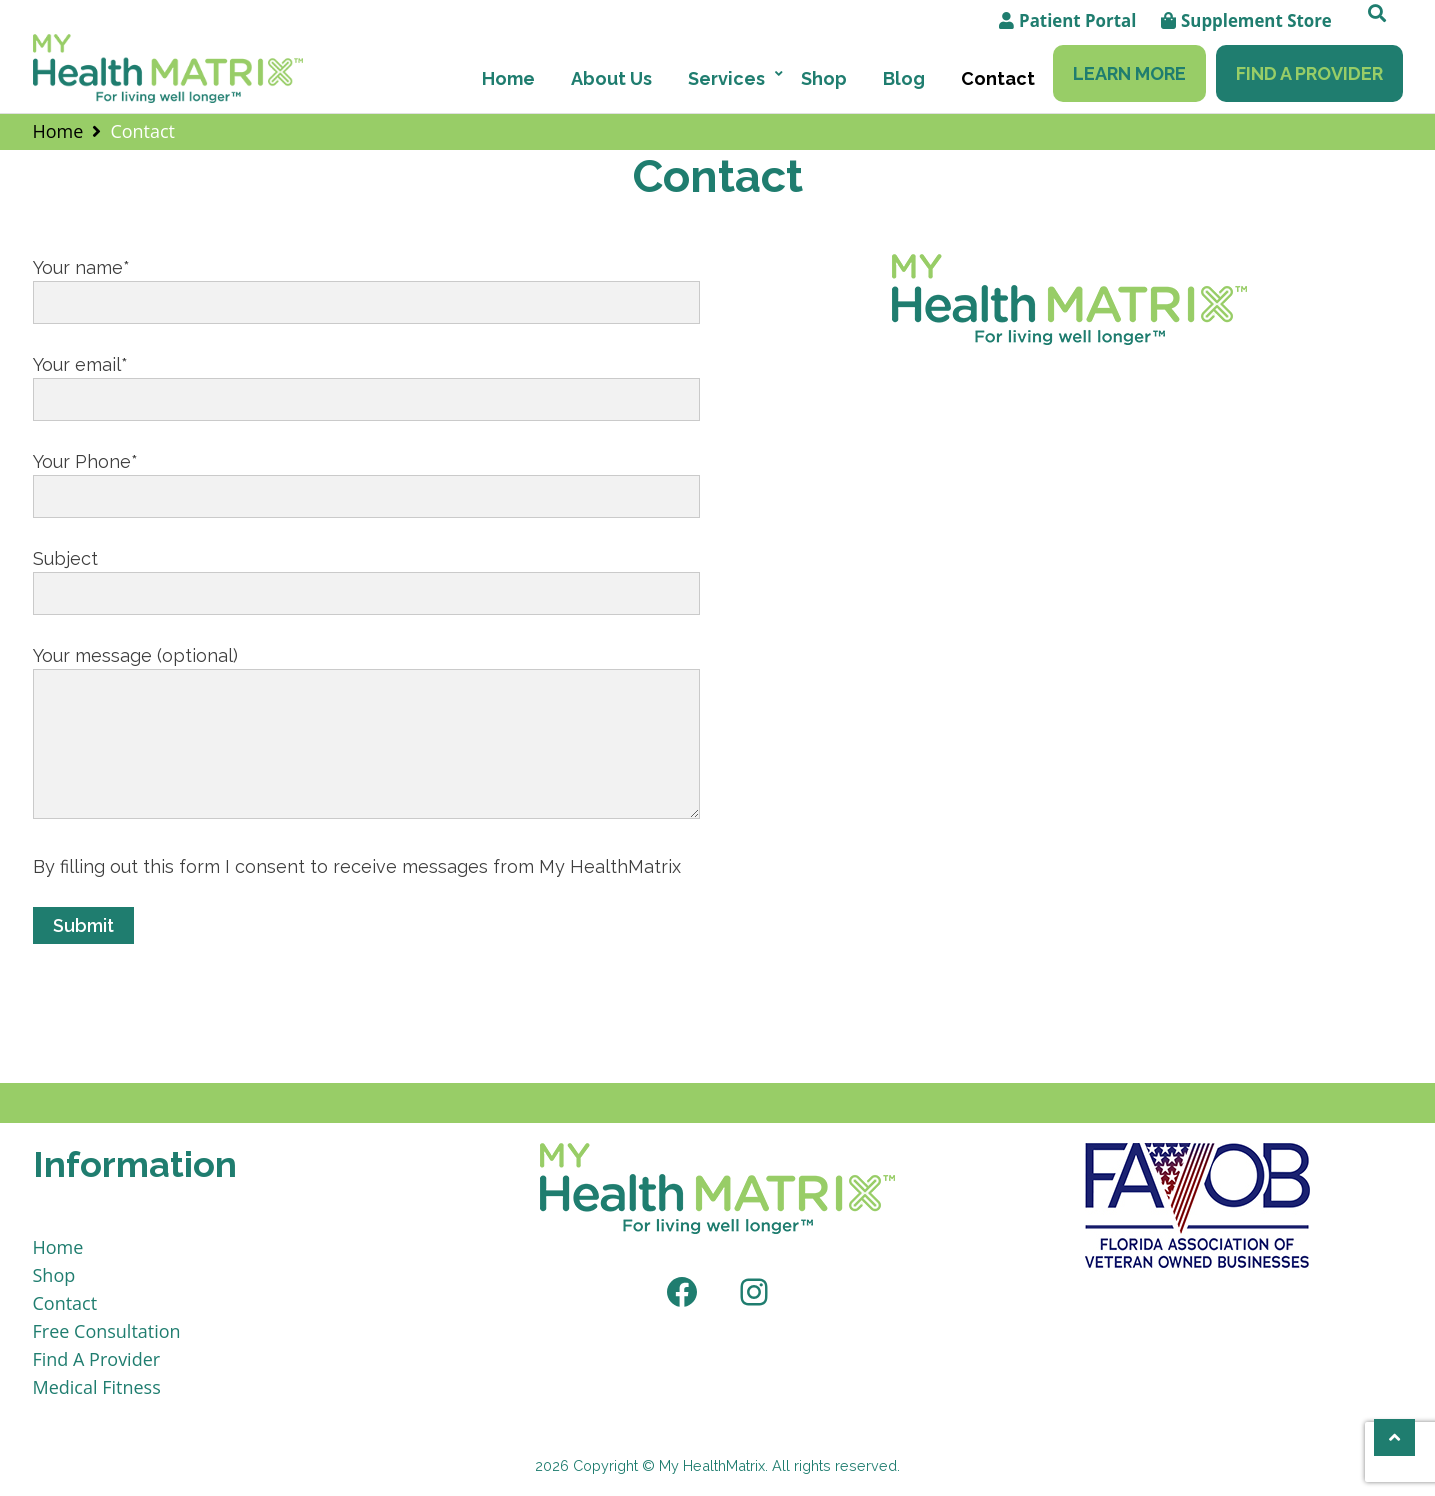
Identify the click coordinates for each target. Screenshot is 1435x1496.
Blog (904, 78)
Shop (824, 78)
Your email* (366, 382)
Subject (366, 576)
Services (726, 78)
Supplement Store (1256, 20)
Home (508, 78)
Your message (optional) (366, 734)
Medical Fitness (97, 1387)
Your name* (366, 285)
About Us (611, 78)
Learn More (1129, 73)
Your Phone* (366, 479)
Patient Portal (1077, 20)
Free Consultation (107, 1331)
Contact (998, 78)
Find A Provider (1309, 73)
